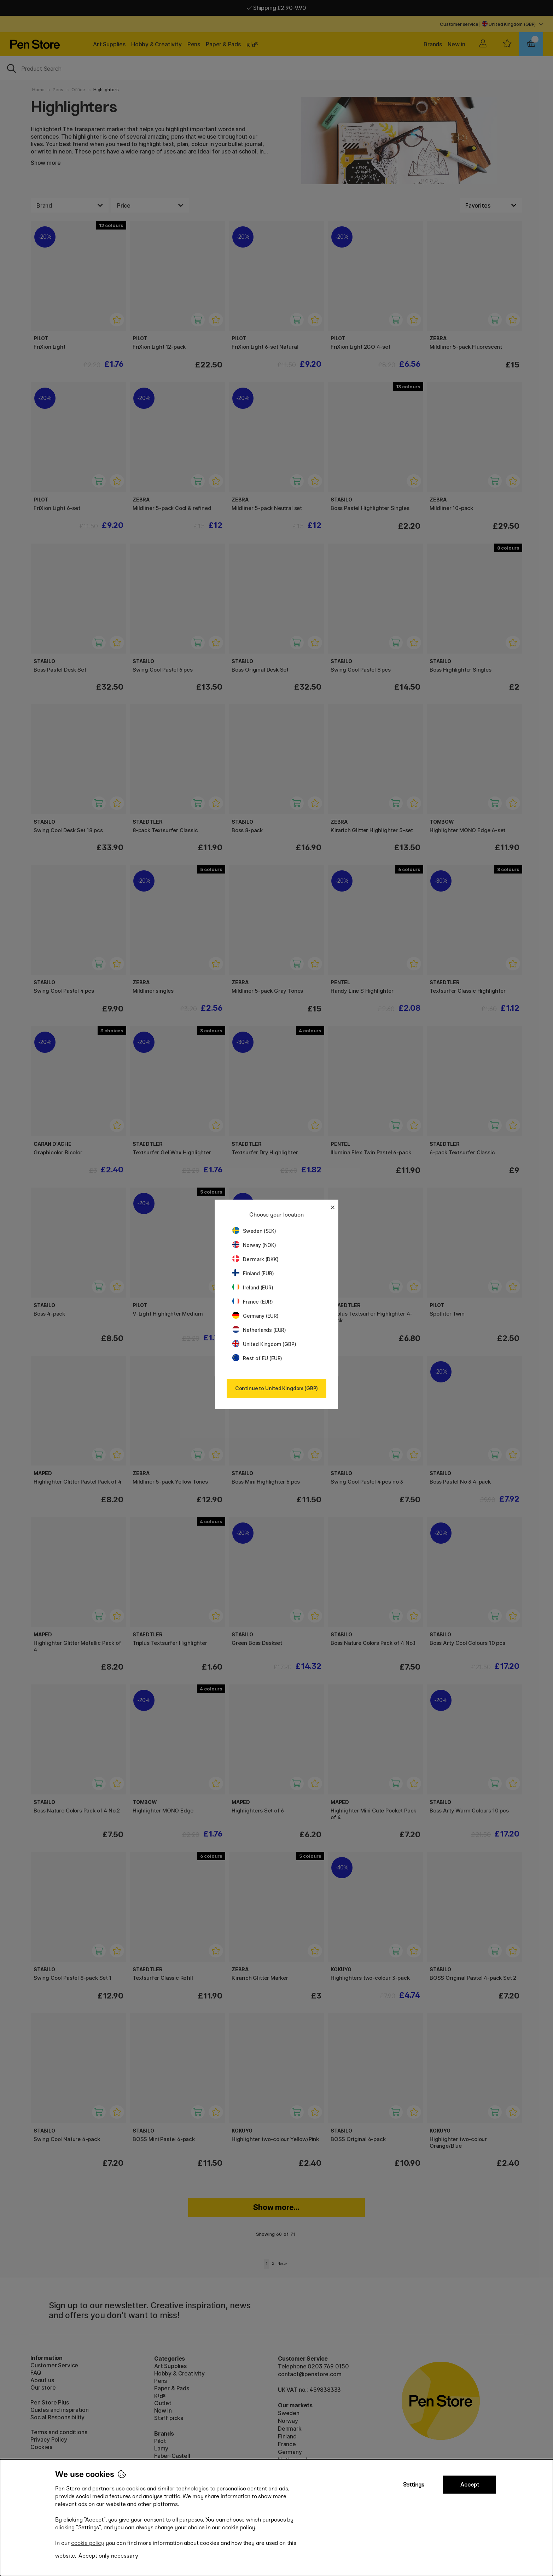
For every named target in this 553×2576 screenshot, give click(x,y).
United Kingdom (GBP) (264, 1344)
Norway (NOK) (254, 1245)
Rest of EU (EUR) (257, 1358)
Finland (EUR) (253, 1273)
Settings (413, 2484)
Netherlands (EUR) (259, 1330)
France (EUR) (252, 1302)
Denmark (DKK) (255, 1259)
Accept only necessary (108, 2555)
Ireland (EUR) (252, 1287)
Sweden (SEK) (254, 1231)
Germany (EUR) (255, 1316)
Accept (469, 2484)
